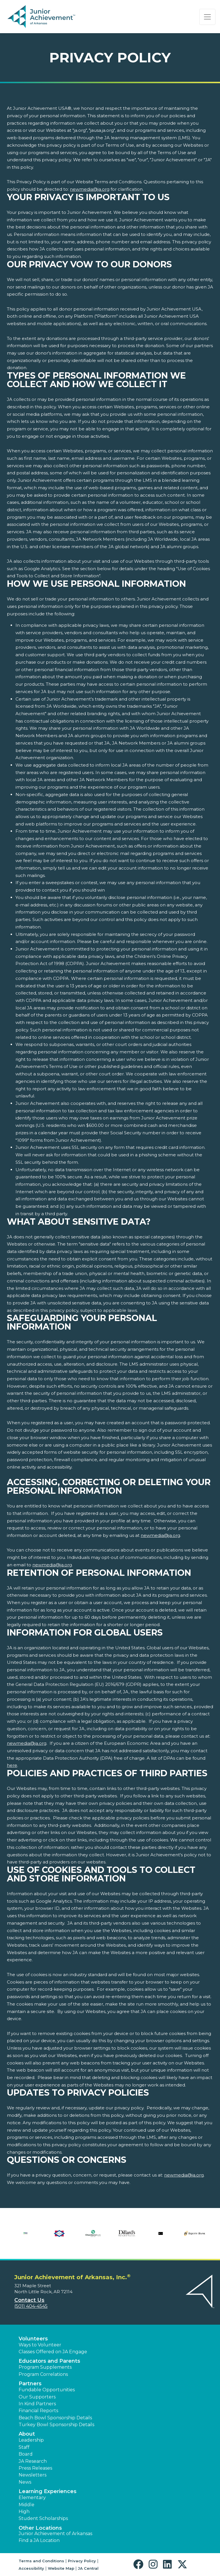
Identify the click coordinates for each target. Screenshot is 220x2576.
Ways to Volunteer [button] (40, 2345)
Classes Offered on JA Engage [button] (53, 2351)
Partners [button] (30, 2383)
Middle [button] (26, 2504)
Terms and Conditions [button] (41, 2561)
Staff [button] (24, 2447)
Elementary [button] (32, 2497)
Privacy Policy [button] (82, 2561)
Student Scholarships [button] (43, 2518)
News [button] (25, 2482)
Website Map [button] (61, 2568)
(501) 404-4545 (31, 2306)
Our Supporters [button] (37, 2397)
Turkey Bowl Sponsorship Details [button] (56, 2424)
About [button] (27, 2433)
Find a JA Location (39, 2540)
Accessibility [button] (31, 2568)
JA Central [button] (88, 2568)
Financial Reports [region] (38, 2410)
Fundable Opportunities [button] (47, 2389)
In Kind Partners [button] (37, 2403)
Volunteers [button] (33, 2338)
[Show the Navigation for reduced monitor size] (207, 17)
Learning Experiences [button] (47, 2491)
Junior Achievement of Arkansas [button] (55, 2533)
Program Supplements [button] (45, 2367)
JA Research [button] (33, 2461)
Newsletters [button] (32, 2475)
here (12, 1765)
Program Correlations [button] (43, 2374)
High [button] (24, 2511)
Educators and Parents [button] (49, 2361)
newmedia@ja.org (89, 189)
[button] (139, 2564)
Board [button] (26, 2454)
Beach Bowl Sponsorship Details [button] (55, 2417)
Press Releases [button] (35, 2468)
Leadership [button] (31, 2440)
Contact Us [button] (29, 2300)
